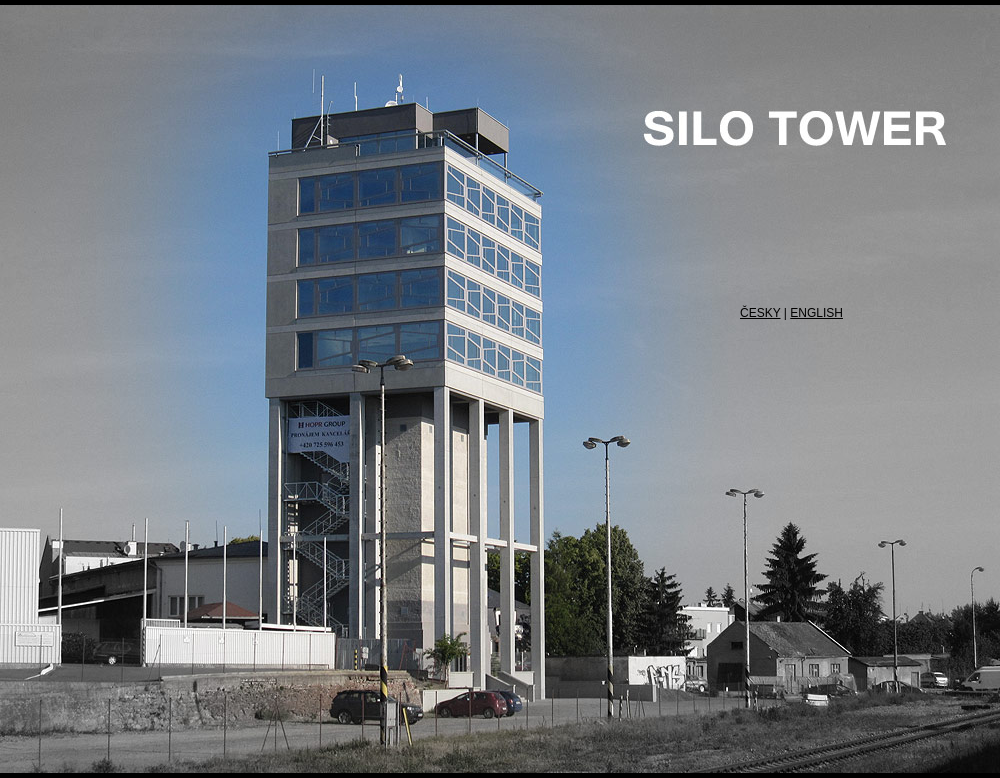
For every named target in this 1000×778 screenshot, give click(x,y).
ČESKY (760, 313)
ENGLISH (816, 313)
